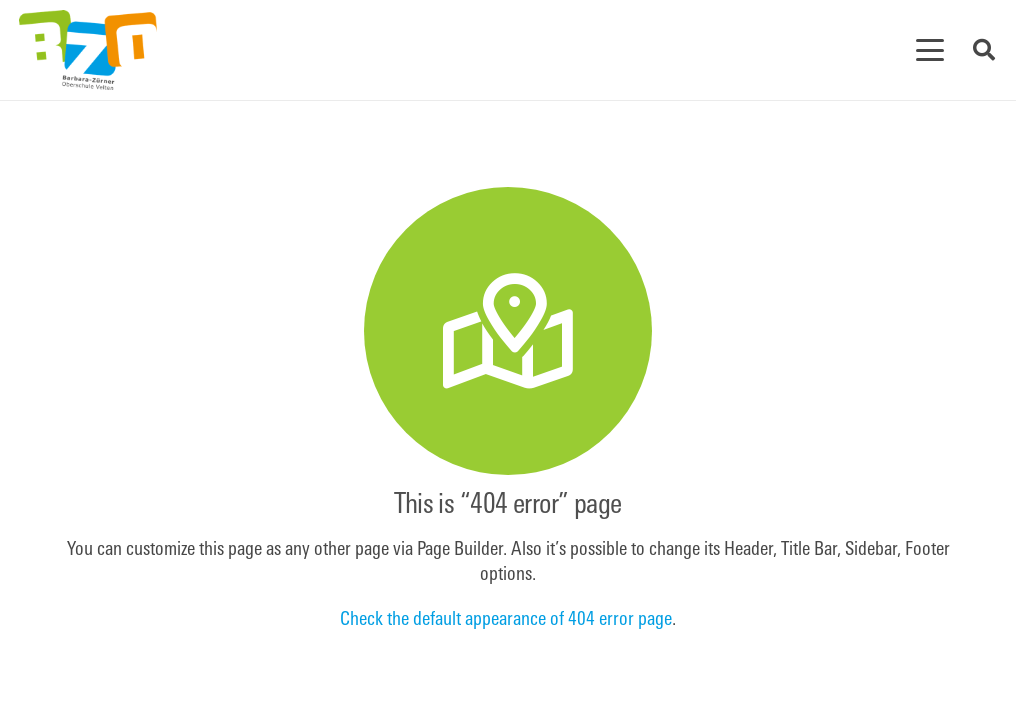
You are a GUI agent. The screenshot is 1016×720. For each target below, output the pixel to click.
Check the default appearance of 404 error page (506, 620)
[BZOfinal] (88, 50)
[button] (930, 50)
